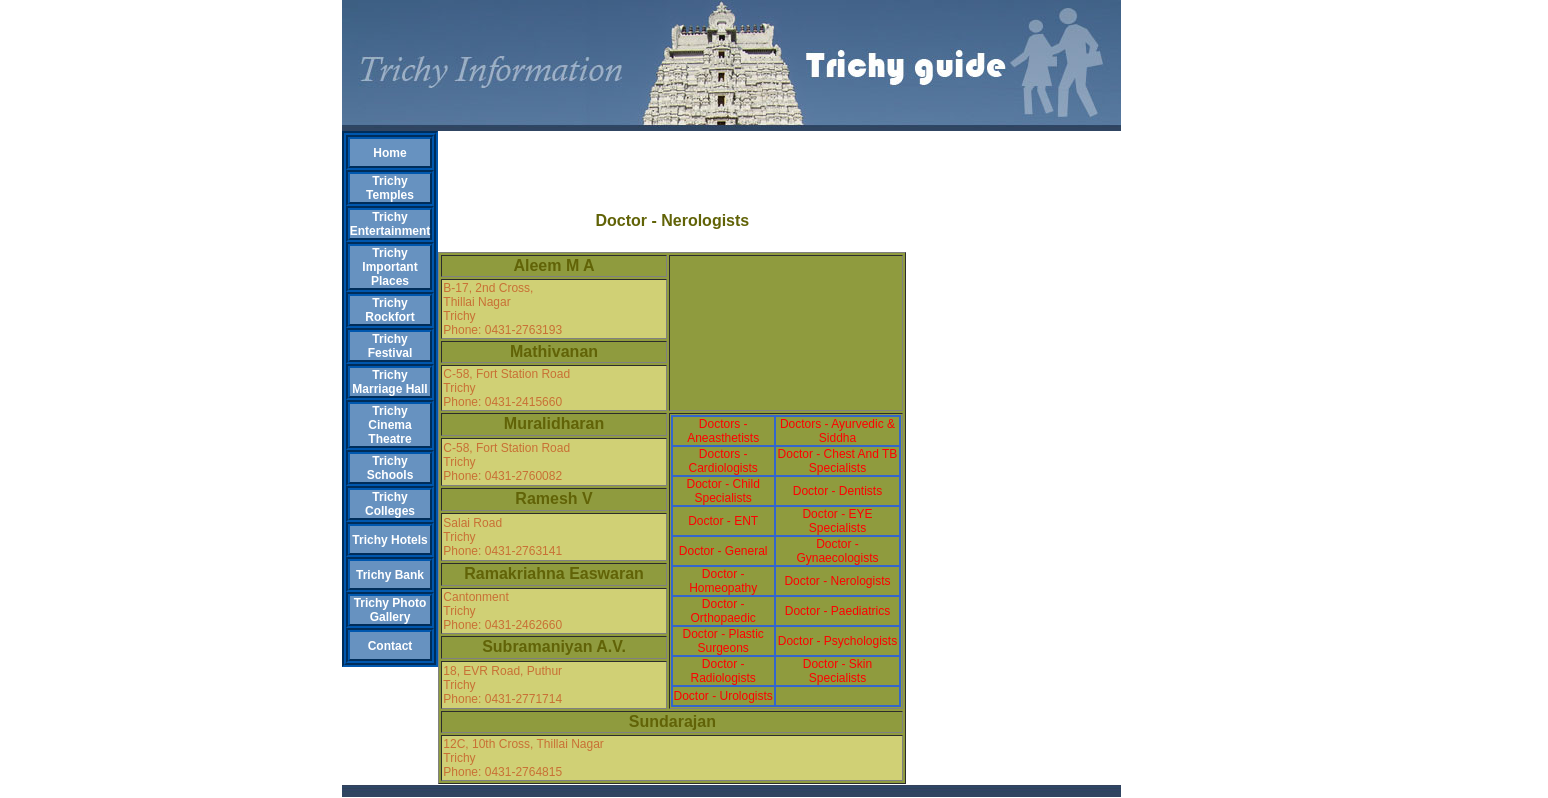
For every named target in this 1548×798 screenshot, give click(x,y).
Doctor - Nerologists (837, 581)
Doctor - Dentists (837, 491)
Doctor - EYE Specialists (837, 521)
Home (389, 153)
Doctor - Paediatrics (837, 611)
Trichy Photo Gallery (390, 610)
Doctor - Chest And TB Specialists (838, 461)
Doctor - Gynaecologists (837, 551)
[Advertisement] (672, 161)
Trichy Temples (390, 188)
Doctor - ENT (723, 521)
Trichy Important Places (389, 267)
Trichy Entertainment (390, 224)
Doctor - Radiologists (722, 671)
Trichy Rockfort (389, 310)
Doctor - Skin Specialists (837, 671)
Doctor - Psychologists (837, 641)
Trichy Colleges (390, 504)
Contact (390, 646)
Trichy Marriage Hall (389, 382)
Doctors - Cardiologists (722, 461)
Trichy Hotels (389, 540)
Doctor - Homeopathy (723, 581)
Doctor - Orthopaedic (722, 611)
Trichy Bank (390, 575)
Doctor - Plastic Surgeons (722, 641)
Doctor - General (723, 551)
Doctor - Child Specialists (722, 491)
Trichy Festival (390, 346)
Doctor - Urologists (722, 696)
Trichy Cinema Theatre (389, 425)
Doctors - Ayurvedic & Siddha (837, 431)
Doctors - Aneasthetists (723, 431)
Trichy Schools (390, 468)
